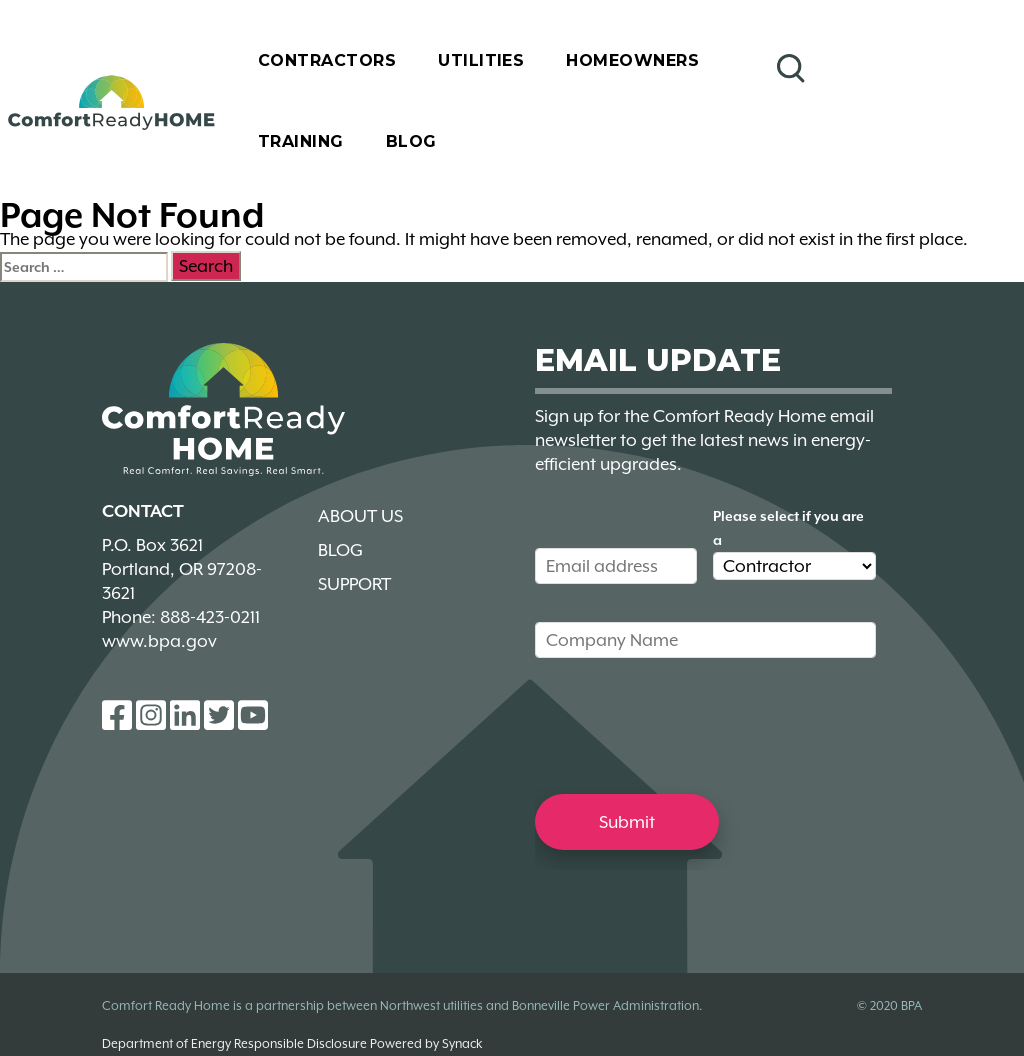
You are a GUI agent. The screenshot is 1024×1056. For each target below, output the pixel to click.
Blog (411, 141)
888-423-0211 (210, 617)
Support (354, 584)
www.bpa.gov (159, 641)
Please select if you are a (788, 528)
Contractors (327, 60)
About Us (360, 516)
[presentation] (687, 725)
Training (301, 141)
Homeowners (632, 60)
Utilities (481, 60)
